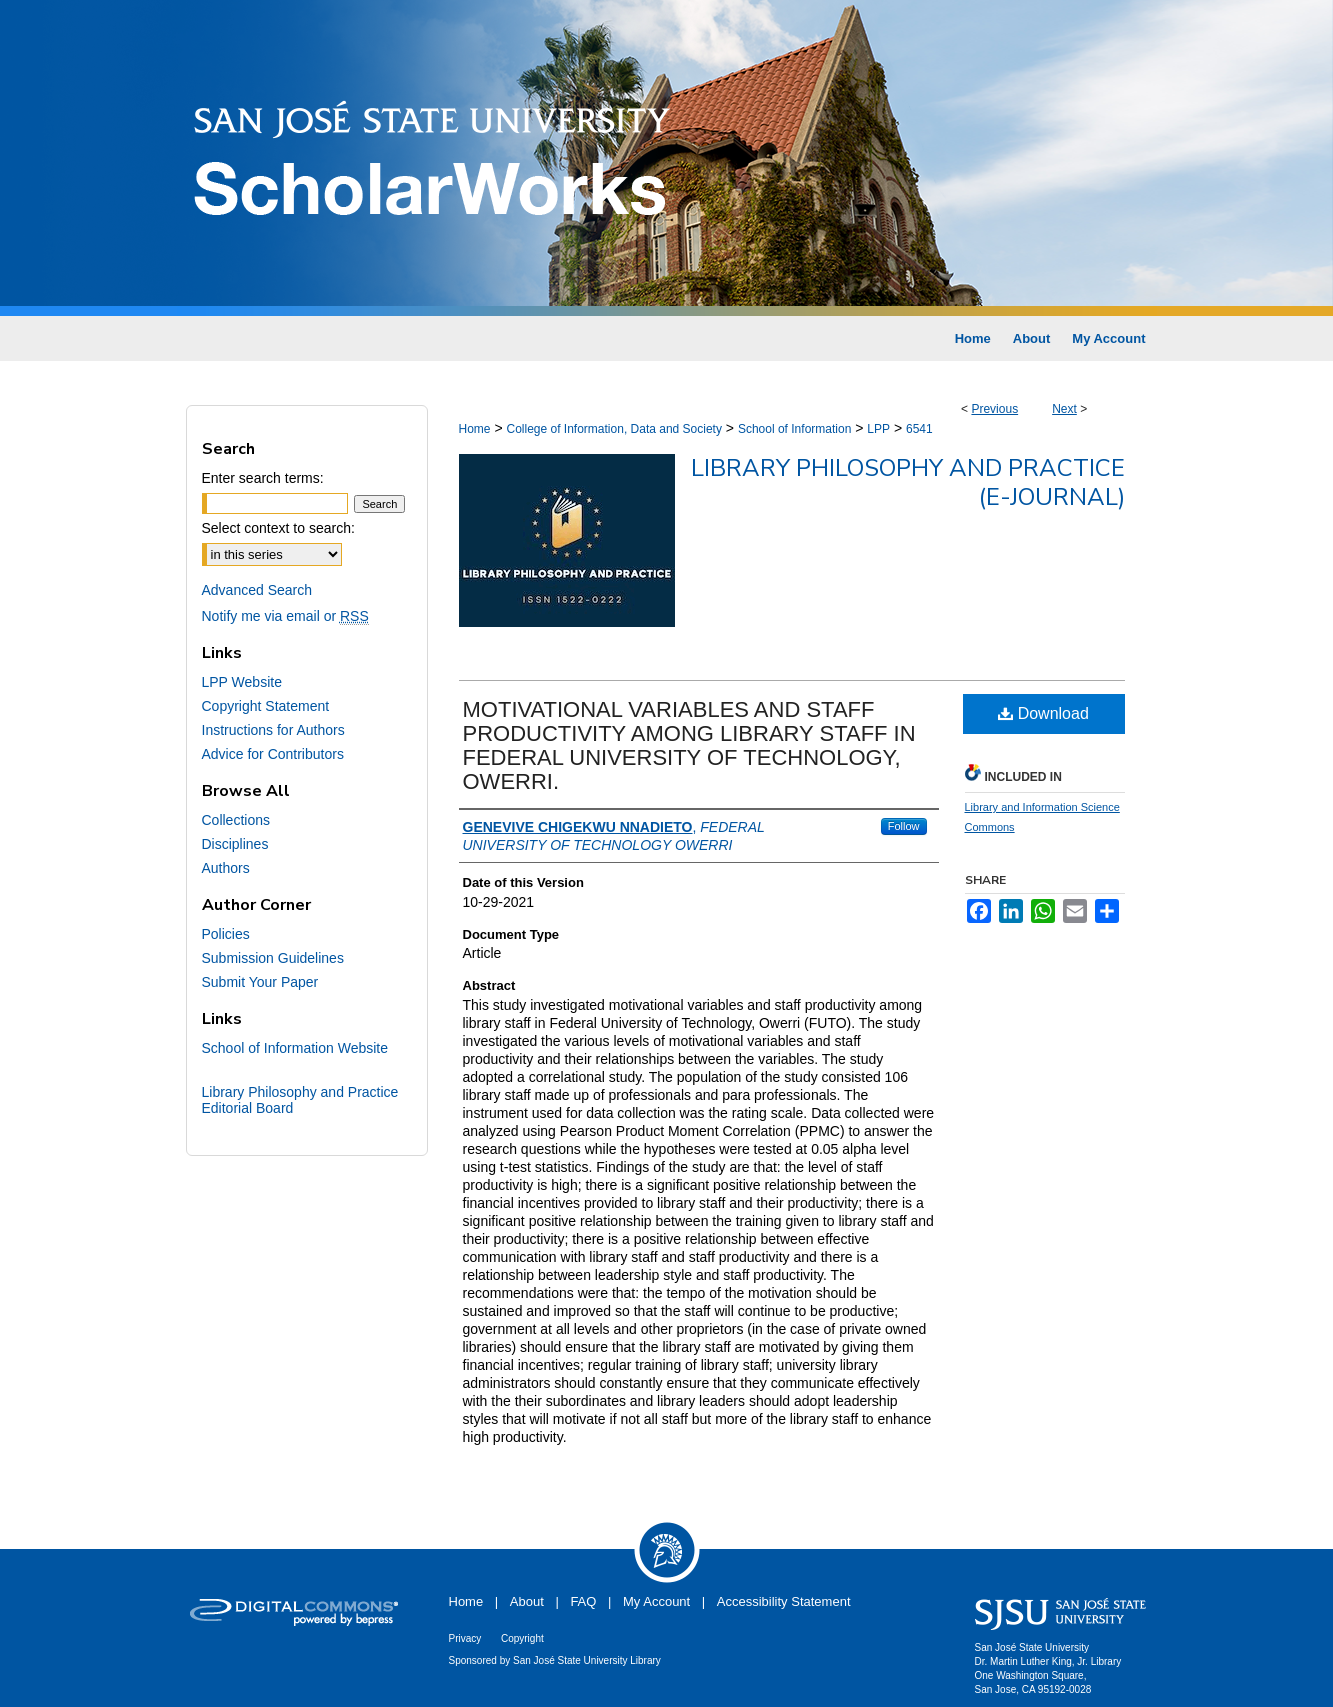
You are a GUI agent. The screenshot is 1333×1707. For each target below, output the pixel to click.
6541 (919, 429)
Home (475, 429)
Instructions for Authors (273, 730)
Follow (904, 826)
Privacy (465, 1638)
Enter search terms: (263, 478)
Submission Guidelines (273, 958)
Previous (994, 409)
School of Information (794, 429)
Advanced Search (257, 590)
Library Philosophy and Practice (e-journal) (908, 482)
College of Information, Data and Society (613, 429)
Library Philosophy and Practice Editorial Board (300, 1100)
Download (1043, 713)
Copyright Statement (266, 706)
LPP (878, 429)
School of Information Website (295, 1048)
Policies (226, 934)
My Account (656, 1601)
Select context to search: (278, 528)
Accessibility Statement (784, 1601)
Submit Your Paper (260, 982)
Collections (236, 820)
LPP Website (242, 682)
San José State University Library (587, 1660)
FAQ (583, 1601)
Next (1064, 409)
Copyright (522, 1638)
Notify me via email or (285, 616)
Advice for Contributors (273, 754)
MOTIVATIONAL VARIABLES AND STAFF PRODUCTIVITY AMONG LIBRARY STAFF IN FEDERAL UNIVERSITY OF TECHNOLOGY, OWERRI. (689, 745)
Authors (226, 868)
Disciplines (235, 844)
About (527, 1601)
